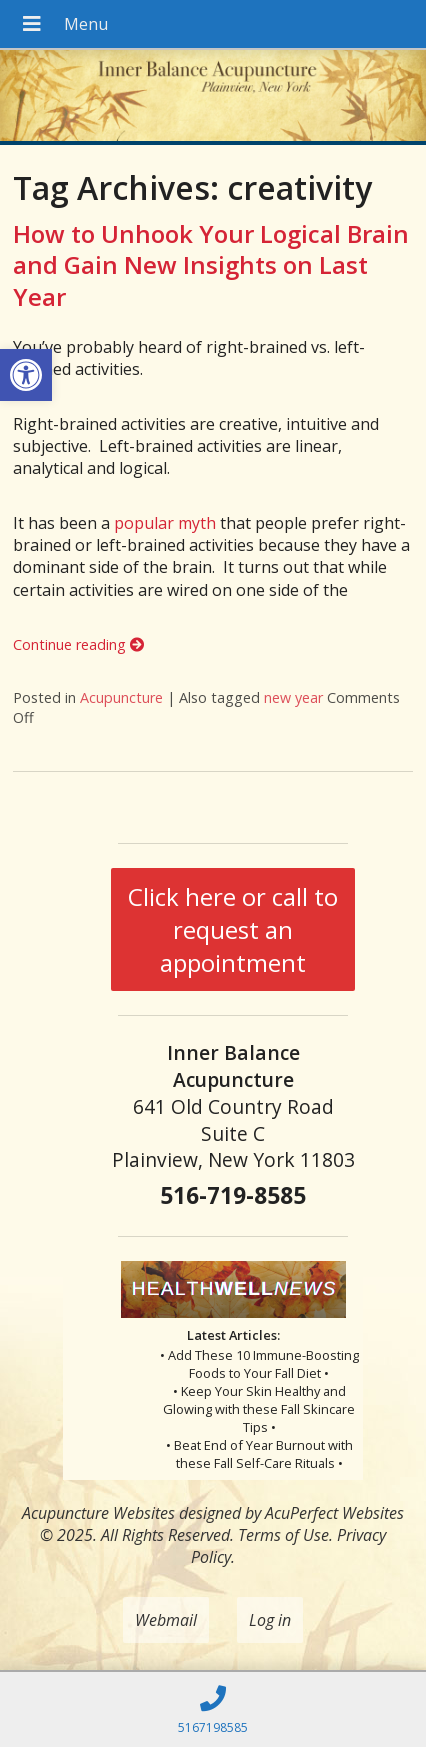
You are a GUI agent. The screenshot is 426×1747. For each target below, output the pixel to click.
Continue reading (78, 644)
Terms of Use (283, 1535)
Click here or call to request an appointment (233, 929)
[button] (26, 375)
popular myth (165, 523)
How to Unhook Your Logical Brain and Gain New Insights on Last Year (211, 264)
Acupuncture (121, 697)
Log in (270, 1620)
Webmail (166, 1620)
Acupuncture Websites (98, 1513)
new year (293, 697)
